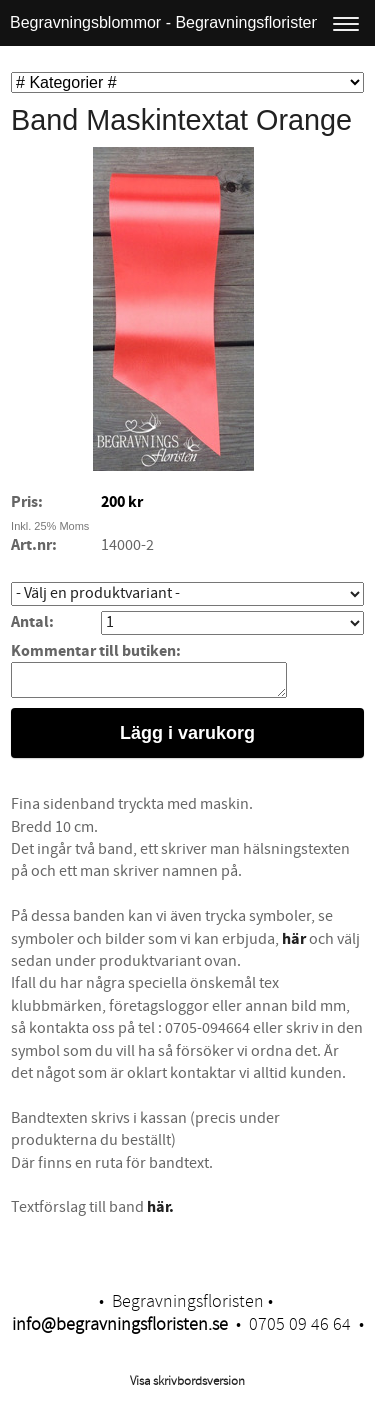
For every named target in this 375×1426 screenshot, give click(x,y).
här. (160, 1213)
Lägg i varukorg (187, 739)
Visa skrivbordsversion (187, 1387)
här (294, 945)
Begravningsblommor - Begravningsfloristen (165, 22)
